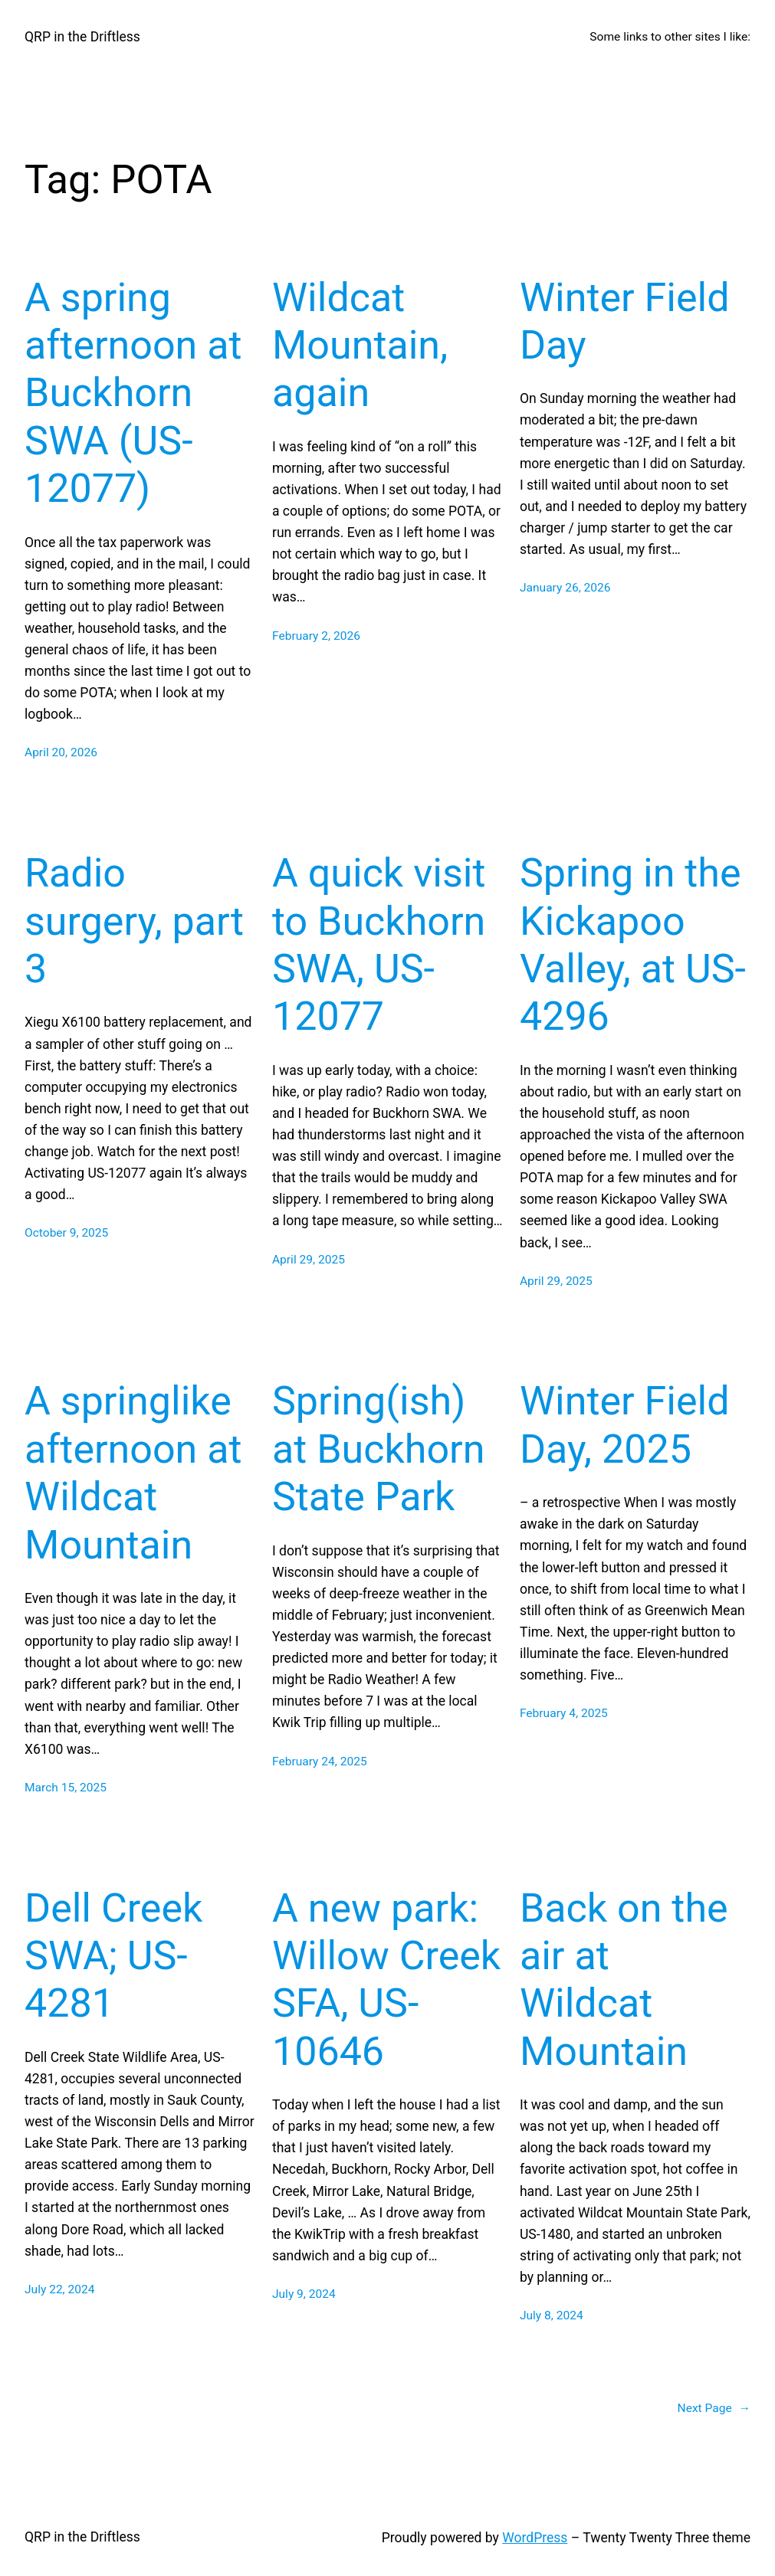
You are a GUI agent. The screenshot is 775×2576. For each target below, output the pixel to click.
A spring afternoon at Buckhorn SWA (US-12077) (133, 393)
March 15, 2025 (66, 1787)
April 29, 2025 (308, 1260)
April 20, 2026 (61, 752)
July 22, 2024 (59, 2289)
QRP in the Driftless (82, 36)
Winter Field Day (625, 321)
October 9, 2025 (66, 1233)
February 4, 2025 (564, 1713)
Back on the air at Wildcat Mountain (624, 1980)
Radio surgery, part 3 (134, 921)
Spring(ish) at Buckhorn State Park (378, 1449)
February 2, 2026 (316, 636)
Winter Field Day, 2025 (625, 1425)
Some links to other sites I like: (669, 37)
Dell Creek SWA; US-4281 (113, 1956)
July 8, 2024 (551, 2315)
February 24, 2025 (319, 1761)
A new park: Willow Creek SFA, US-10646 (386, 1980)
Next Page (714, 2408)
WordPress (534, 2537)
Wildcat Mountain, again (360, 345)
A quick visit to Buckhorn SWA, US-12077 (378, 945)
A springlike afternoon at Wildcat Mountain (133, 1473)
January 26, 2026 (565, 588)
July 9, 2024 (304, 2294)
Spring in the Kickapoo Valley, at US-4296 (633, 945)
